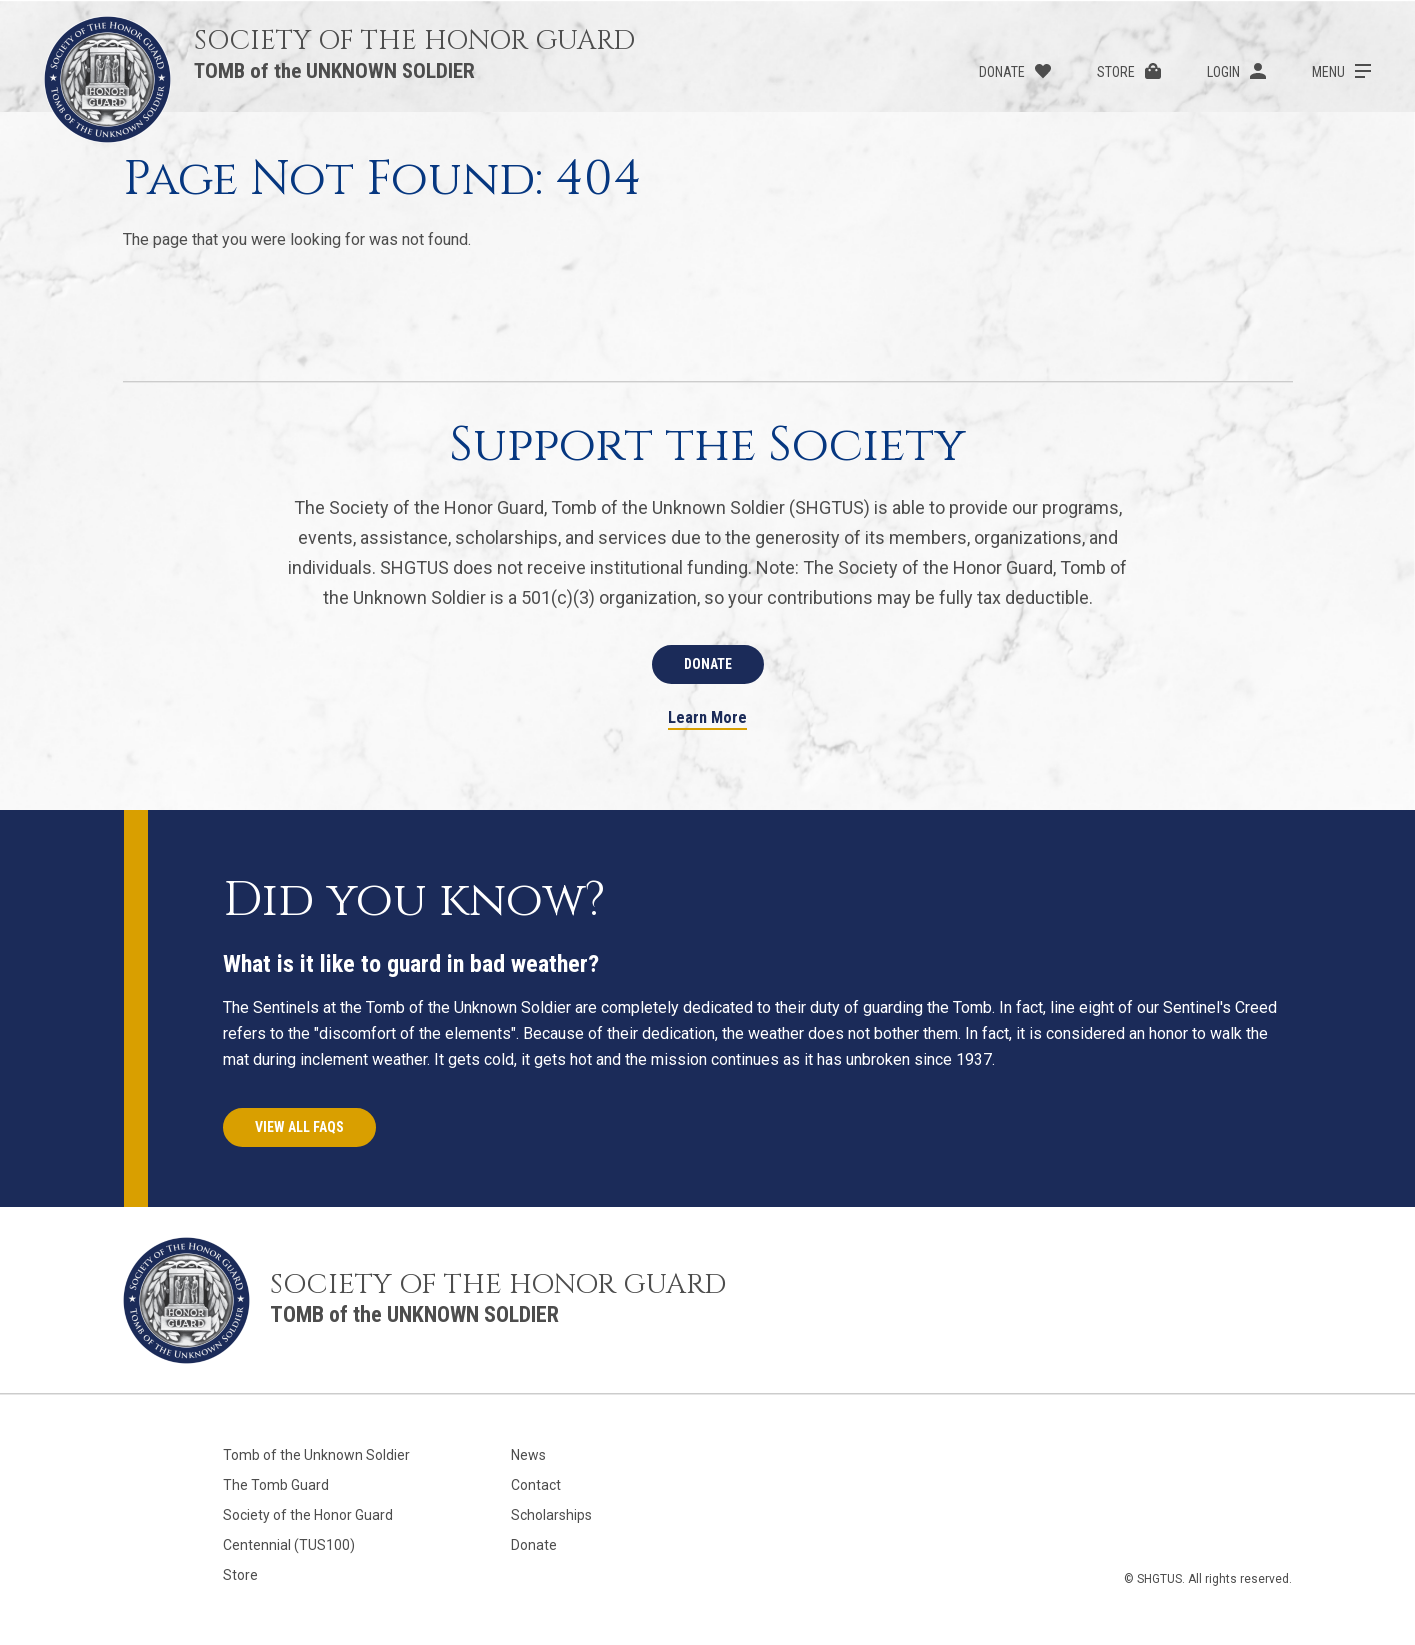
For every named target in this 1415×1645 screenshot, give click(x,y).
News (528, 1455)
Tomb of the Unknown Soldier (316, 1455)
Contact (536, 1485)
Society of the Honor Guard (308, 1515)
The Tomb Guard (276, 1485)
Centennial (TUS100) (289, 1545)
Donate (1002, 72)
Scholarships (551, 1515)
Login (1223, 72)
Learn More (707, 718)
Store (1116, 72)
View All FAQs (299, 1127)
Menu (1328, 72)
